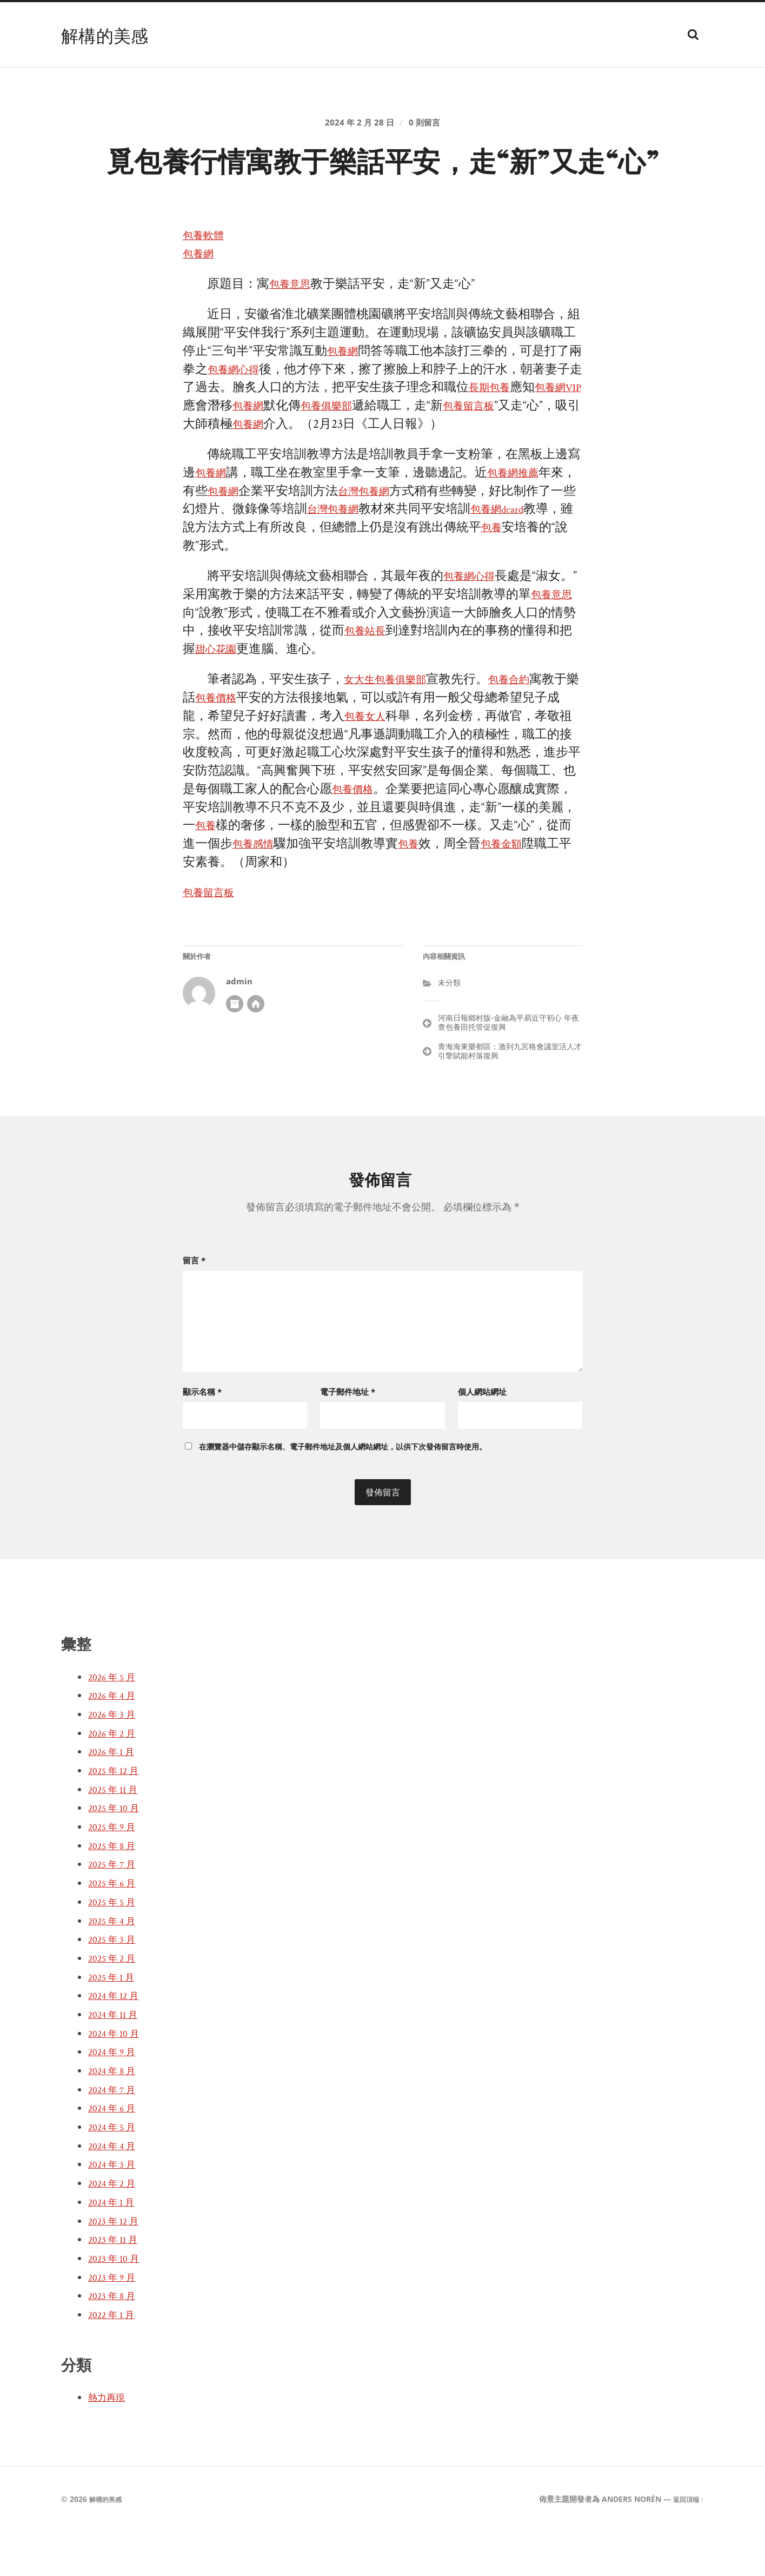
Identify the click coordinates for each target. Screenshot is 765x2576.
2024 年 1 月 (114, 2246)
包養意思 (294, 332)
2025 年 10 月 (116, 1852)
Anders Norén (626, 2543)
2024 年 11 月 (116, 2058)
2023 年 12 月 (116, 2265)
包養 (543, 576)
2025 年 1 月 (114, 2021)
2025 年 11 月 (116, 1833)
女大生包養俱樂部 (393, 728)
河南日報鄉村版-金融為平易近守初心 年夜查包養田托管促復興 (508, 1070)
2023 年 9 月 (114, 2321)
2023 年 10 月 (116, 2302)
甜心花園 (257, 697)
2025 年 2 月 (114, 2002)
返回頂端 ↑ (686, 2543)
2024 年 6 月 (114, 2152)
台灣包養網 (400, 539)
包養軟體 (207, 284)
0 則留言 (428, 128)
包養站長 (406, 679)
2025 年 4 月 (114, 1965)
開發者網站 (255, 1051)
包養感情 (282, 892)
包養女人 (382, 764)
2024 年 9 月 (114, 2096)
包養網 (201, 301)
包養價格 (245, 746)
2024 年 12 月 (116, 2040)
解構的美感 (110, 35)
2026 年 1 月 (114, 1796)
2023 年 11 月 (116, 2284)
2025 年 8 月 (114, 1890)
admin (239, 1029)
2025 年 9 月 (114, 1871)
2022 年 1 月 (114, 2359)
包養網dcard (550, 557)
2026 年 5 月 (114, 1721)
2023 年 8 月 (114, 2340)
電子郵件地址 (347, 1435)
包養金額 (543, 892)
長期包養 (518, 435)
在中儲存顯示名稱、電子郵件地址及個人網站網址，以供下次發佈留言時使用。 (343, 1491)
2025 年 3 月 (114, 1984)
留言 (194, 1308)
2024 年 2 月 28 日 (357, 128)
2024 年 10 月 (116, 2077)
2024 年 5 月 (114, 2171)
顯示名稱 (202, 1435)
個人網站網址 (482, 1435)
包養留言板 (535, 454)
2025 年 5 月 (114, 1946)
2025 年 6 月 (114, 1927)
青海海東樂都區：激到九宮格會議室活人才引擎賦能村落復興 (510, 1098)
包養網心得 (251, 417)
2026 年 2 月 (114, 1777)
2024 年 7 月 (114, 2134)
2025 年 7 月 (114, 1909)
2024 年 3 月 (114, 2209)
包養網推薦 (525, 520)
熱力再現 (109, 2441)
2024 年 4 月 (114, 2190)
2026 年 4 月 (114, 1740)
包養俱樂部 (382, 454)
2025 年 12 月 (116, 1814)
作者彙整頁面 (234, 1051)
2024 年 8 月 (114, 2115)
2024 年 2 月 (114, 2227)
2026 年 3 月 (114, 1758)
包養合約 (530, 728)
